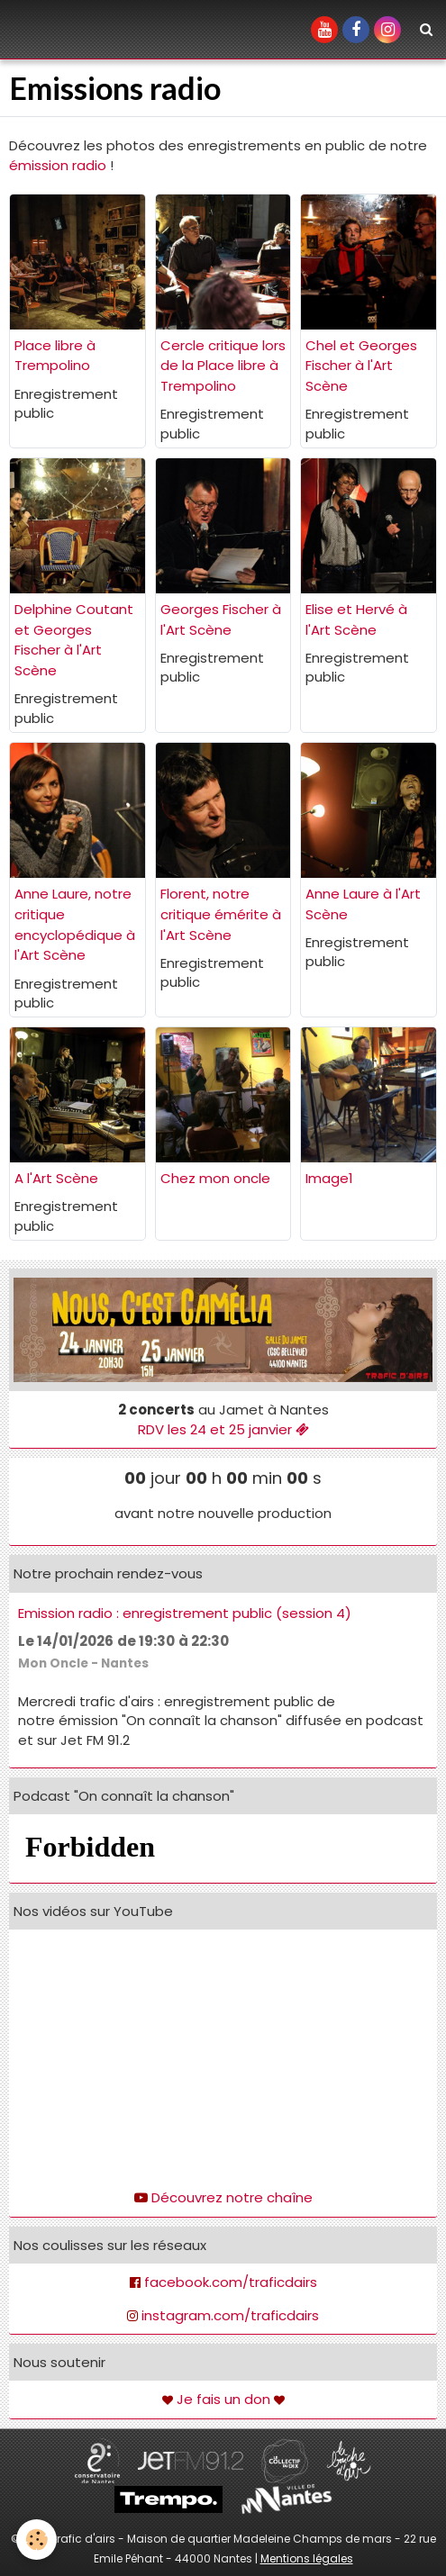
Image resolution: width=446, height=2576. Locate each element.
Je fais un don (223, 2399)
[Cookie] (36, 2539)
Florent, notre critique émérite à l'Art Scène (220, 914)
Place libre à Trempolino (55, 355)
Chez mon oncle (215, 1178)
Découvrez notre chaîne (232, 2197)
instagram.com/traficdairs (230, 2315)
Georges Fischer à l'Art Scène (220, 619)
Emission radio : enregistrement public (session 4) (184, 1613)
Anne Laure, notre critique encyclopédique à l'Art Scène (74, 924)
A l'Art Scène (56, 1178)
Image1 (329, 1178)
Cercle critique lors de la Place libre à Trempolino (223, 366)
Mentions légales (306, 2558)
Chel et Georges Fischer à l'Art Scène (361, 366)
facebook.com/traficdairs (230, 2282)
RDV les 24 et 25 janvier (223, 1429)
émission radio (57, 165)
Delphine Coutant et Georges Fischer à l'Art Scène (73, 640)
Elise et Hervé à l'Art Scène (356, 619)
